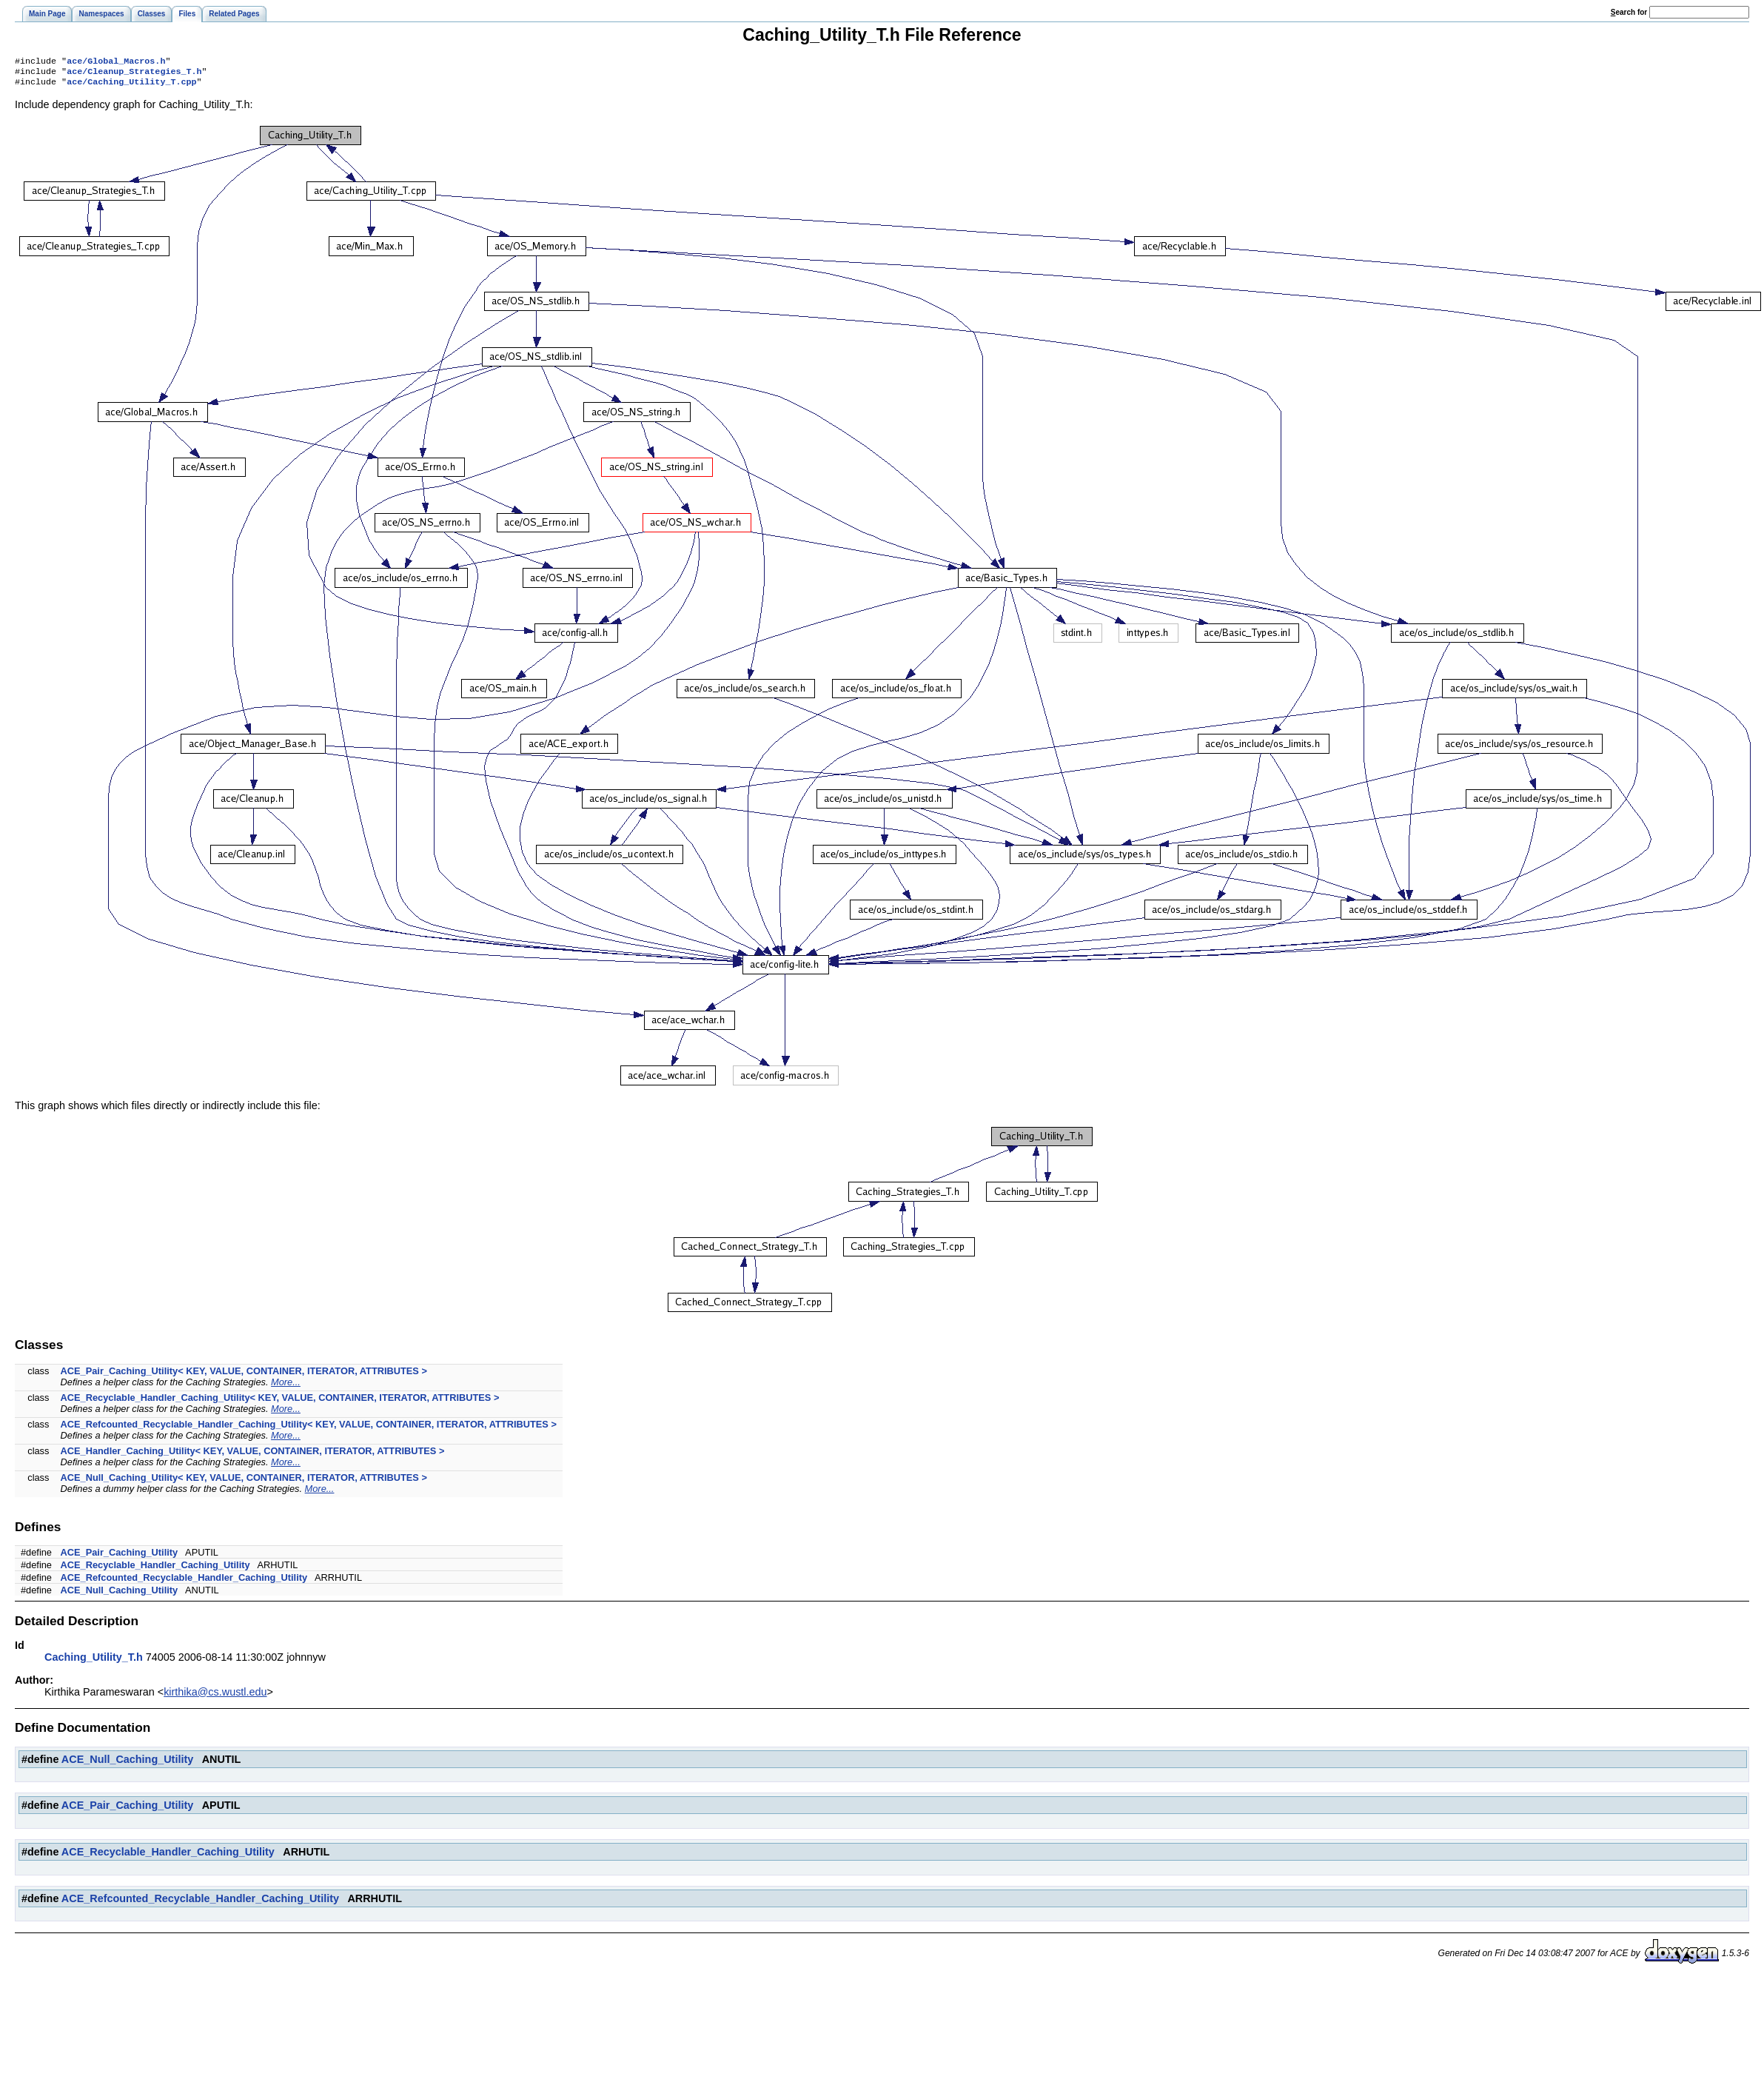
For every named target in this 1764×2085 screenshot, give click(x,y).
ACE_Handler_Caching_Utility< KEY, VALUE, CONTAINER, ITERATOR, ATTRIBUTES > (253, 1455)
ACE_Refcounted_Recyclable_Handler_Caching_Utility (184, 1581)
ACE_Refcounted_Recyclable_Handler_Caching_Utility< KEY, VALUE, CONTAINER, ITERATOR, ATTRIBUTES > (309, 1428)
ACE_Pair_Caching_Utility (119, 1556)
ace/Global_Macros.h (116, 62)
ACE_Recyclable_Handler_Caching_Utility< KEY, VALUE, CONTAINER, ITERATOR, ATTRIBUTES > (280, 1402)
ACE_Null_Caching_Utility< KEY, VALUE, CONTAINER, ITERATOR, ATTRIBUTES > (244, 1481)
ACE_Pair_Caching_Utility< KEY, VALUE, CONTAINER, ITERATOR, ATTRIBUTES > (244, 1375)
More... (286, 1386)
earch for (1629, 12)
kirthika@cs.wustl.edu (215, 1696)
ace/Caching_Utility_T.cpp (131, 86)
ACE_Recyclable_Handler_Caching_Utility (155, 1569)
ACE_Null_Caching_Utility (119, 1594)
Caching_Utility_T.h (93, 1661)
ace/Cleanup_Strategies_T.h (134, 74)
